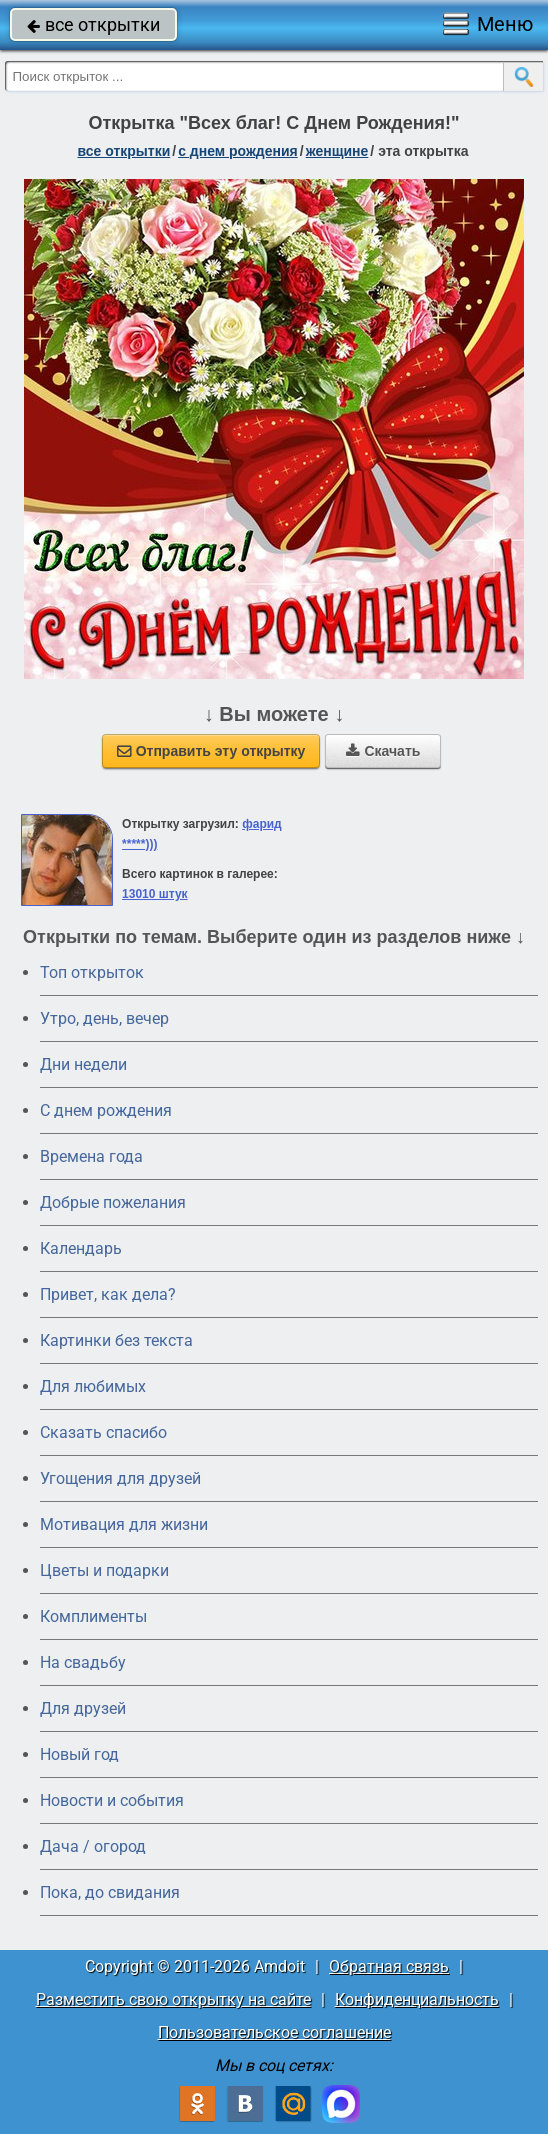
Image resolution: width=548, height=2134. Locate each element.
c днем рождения (238, 151)
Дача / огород (93, 1846)
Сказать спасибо (103, 1432)
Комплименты (93, 1616)
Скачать (383, 751)
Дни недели (83, 1064)
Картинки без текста (116, 1340)
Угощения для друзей (120, 1478)
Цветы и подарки (104, 1570)
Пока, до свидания (110, 1892)
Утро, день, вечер (104, 1018)
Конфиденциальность (417, 1999)
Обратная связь (389, 1966)
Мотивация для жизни (124, 1524)
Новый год (79, 1754)
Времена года (91, 1156)
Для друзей (83, 1708)
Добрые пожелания (113, 1202)
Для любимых (93, 1386)
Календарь (81, 1248)
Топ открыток (92, 972)
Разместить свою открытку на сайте (173, 1999)
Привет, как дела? (108, 1294)
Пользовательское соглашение (274, 2032)
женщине (337, 151)
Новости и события (112, 1800)
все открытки (93, 24)
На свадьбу (83, 1662)
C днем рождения (106, 1110)
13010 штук (155, 894)
